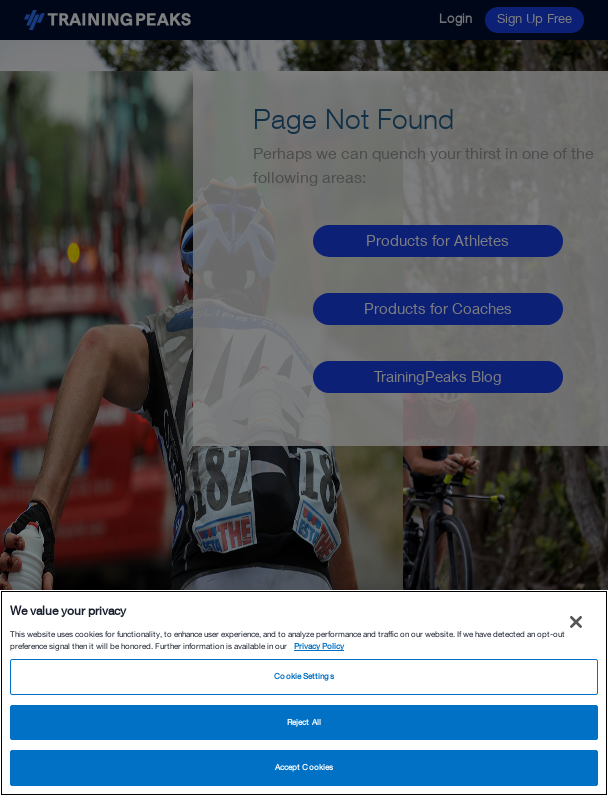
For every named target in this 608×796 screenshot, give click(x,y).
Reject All (304, 722)
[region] (304, 693)
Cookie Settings (303, 676)
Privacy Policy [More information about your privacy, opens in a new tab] (319, 646)
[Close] (576, 622)
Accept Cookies (304, 767)
